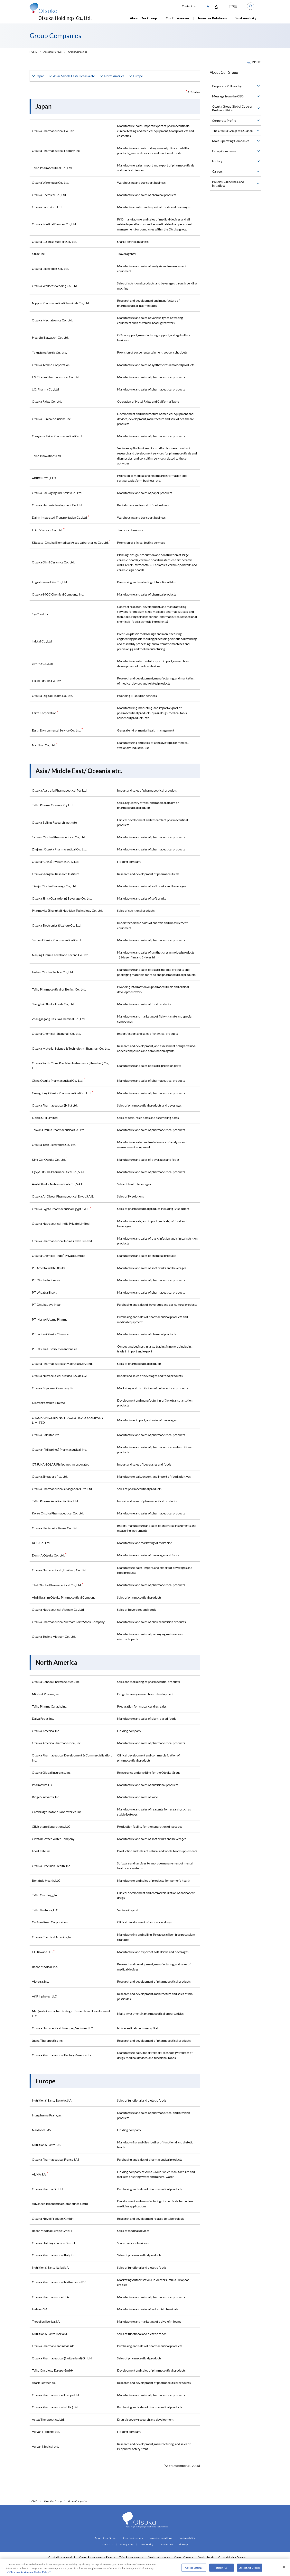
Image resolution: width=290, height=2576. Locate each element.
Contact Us (108, 2544)
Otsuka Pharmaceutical (61, 2557)
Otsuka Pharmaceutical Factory (97, 2557)
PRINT (256, 62)
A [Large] (216, 6)
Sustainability (245, 18)
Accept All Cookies (249, 2567)
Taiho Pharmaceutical (131, 2557)
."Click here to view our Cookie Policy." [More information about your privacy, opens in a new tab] (29, 2572)
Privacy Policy (127, 2544)
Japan (40, 75)
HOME (33, 51)
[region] (145, 2567)
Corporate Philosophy (227, 86)
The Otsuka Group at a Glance (232, 130)
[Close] (283, 2567)
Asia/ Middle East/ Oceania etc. (74, 75)
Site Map (183, 2544)
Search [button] (250, 6)
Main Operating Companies (230, 141)
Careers (217, 171)
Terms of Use (166, 2544)
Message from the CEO (228, 96)
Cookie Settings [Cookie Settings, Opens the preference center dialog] (193, 2567)
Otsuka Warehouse (159, 2557)
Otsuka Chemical (183, 2557)
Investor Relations (212, 18)
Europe (138, 75)
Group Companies (224, 151)
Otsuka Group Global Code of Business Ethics (232, 108)
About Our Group (143, 18)
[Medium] (208, 6)
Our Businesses (177, 18)
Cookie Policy (146, 2544)
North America (114, 75)
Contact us (189, 6)
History (217, 161)
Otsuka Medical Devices (232, 2557)
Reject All (221, 2567)
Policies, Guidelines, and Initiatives (228, 183)
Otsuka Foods (206, 2557)
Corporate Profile (224, 120)
